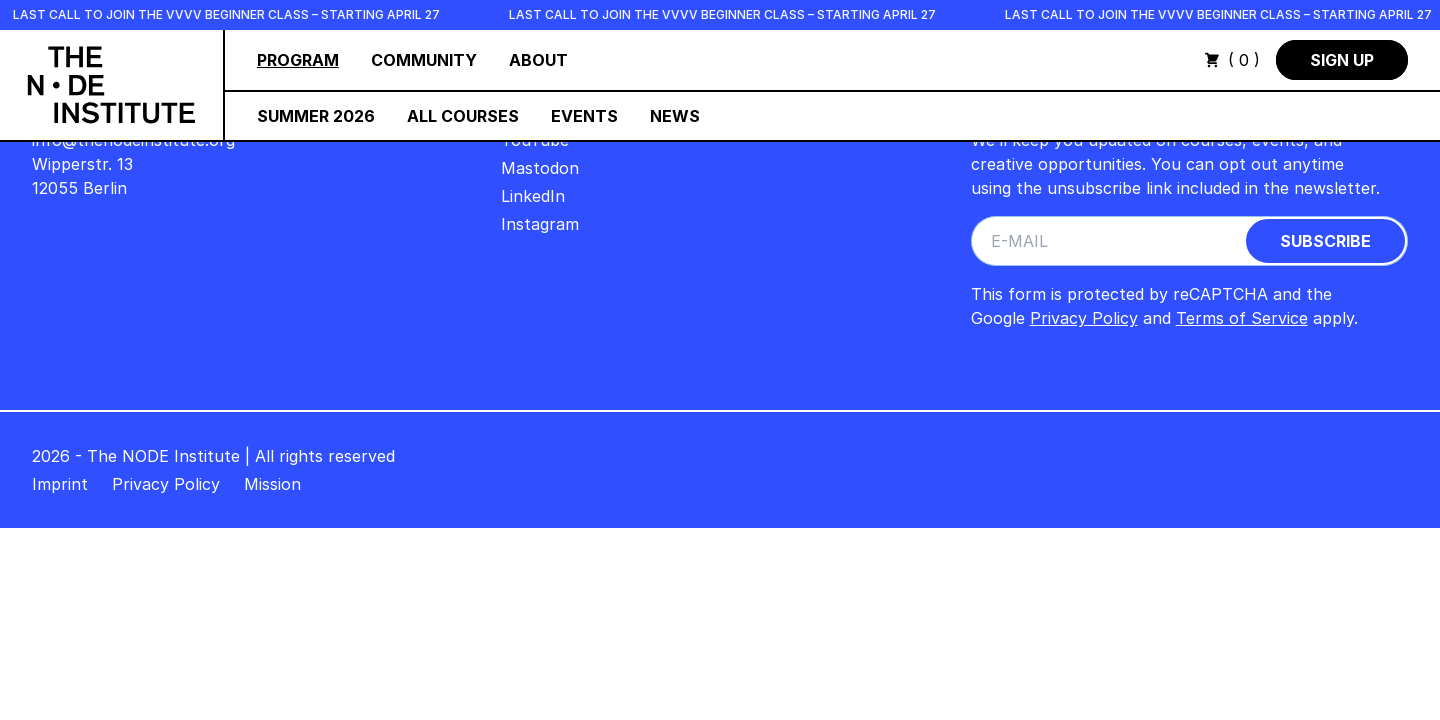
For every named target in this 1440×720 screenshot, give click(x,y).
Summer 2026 (316, 116)
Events (584, 116)
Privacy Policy (1084, 318)
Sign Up (1342, 60)
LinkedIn (533, 196)
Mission (272, 484)
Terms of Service (1242, 318)
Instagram (540, 224)
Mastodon (540, 168)
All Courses (463, 116)
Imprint (60, 484)
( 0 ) (1232, 60)
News (675, 116)
